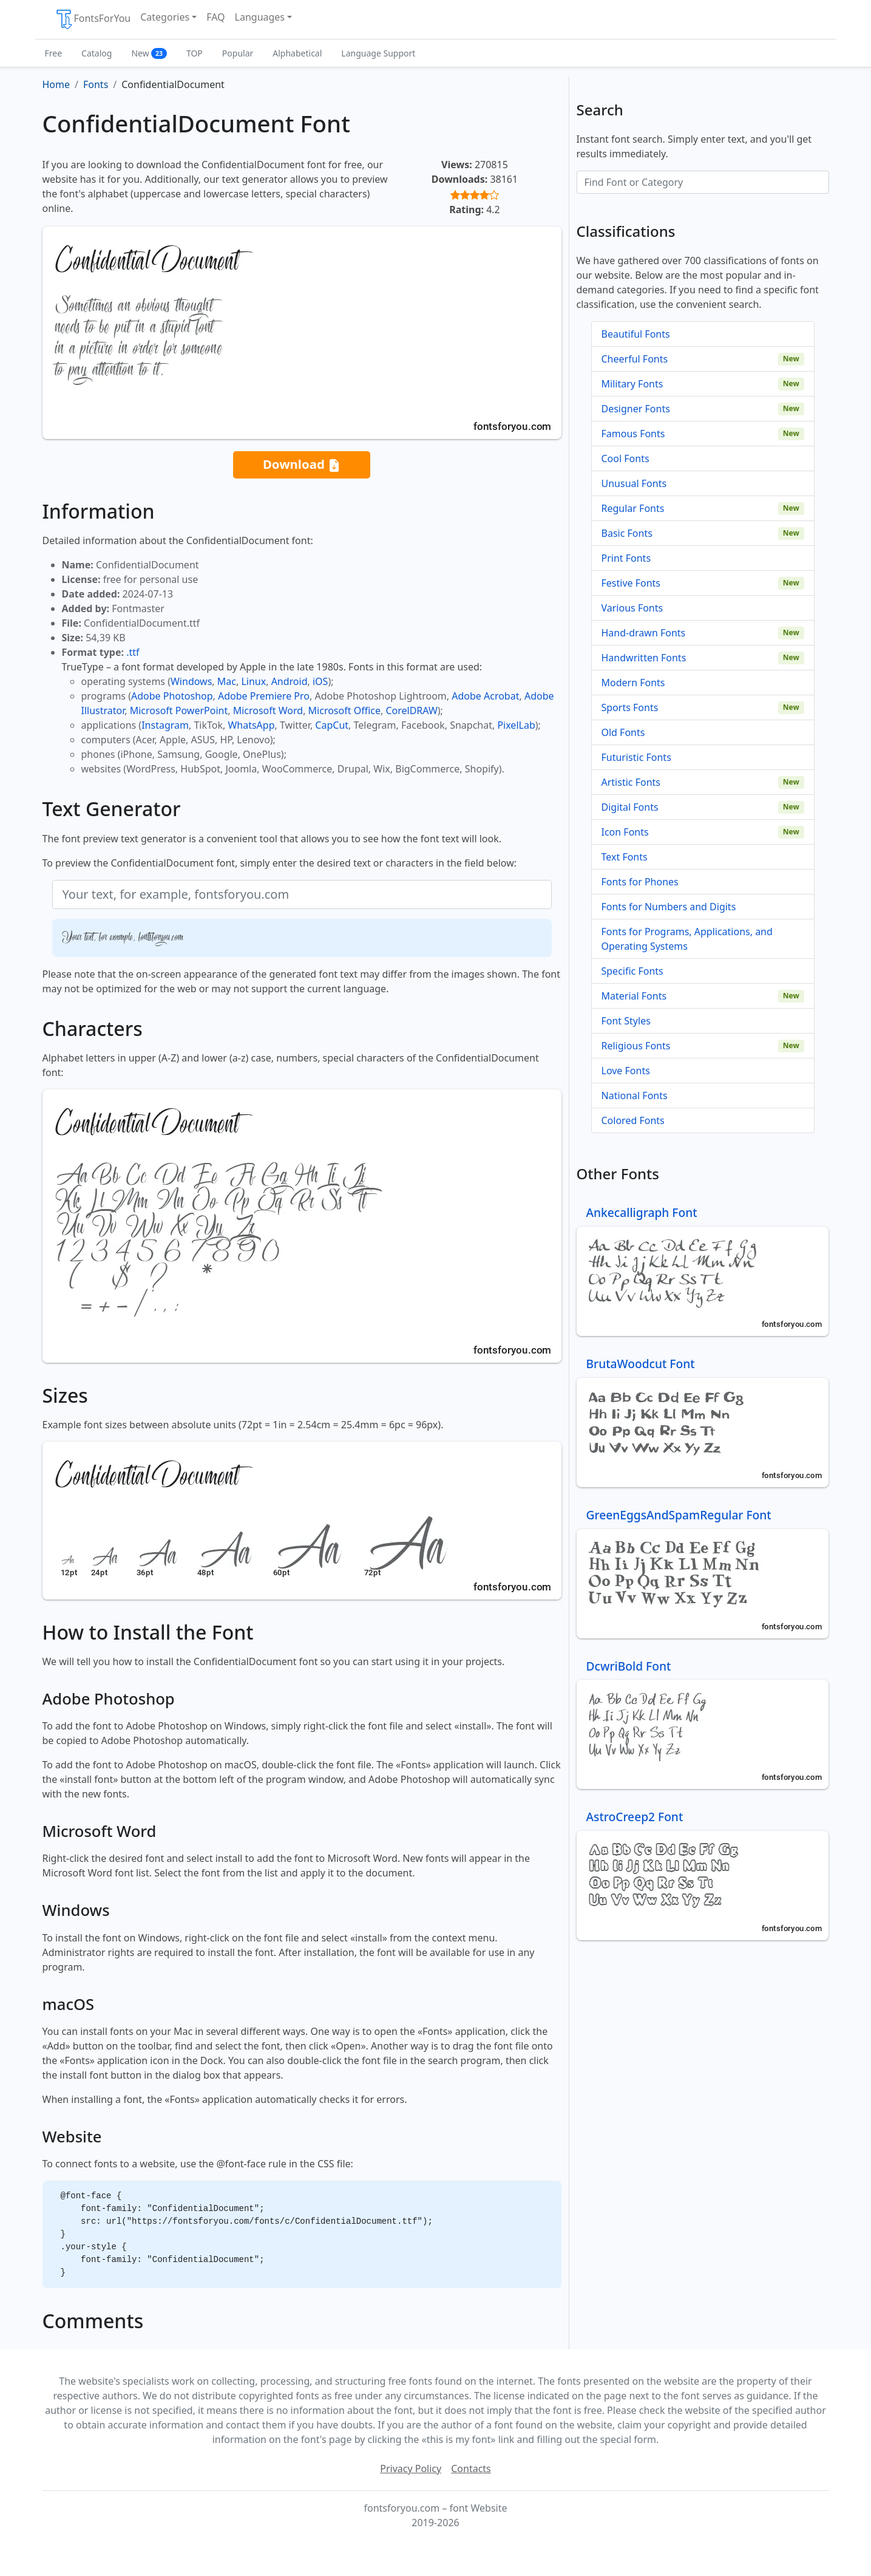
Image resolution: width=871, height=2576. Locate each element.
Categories (164, 17)
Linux (253, 681)
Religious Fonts (636, 1045)
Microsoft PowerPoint (179, 710)
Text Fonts (625, 857)
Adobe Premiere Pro (264, 696)
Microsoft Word (268, 710)
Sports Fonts (630, 707)
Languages (260, 17)
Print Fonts (626, 558)
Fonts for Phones (640, 881)
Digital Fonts (630, 807)
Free (54, 53)
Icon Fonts (625, 832)
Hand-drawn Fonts (644, 632)
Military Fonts (632, 383)
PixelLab (516, 725)
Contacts (471, 2468)
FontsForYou (93, 19)
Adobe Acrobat (485, 696)
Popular (237, 53)
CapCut (331, 725)
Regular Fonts (633, 508)
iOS (320, 681)
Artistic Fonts (631, 782)
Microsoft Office (344, 710)
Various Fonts (632, 608)
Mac (226, 681)
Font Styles (626, 1020)
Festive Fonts (631, 583)
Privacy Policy (410, 2468)
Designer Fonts (636, 408)
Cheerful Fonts (635, 359)
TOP (194, 53)
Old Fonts (623, 732)
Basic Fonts (627, 533)
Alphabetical (297, 53)
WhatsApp (251, 725)
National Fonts (635, 1095)
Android (289, 681)
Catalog (96, 53)
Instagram (165, 725)
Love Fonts (626, 1070)
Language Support (378, 53)
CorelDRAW (411, 710)
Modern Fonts (633, 682)
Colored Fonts (633, 1120)
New (149, 53)
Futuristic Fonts (636, 757)
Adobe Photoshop (172, 696)
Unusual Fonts (634, 483)
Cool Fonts (625, 458)
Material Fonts (634, 996)
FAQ (215, 17)
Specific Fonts (632, 971)
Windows (191, 681)
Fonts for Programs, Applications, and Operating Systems (687, 939)
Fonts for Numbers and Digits (669, 906)
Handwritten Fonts (644, 657)
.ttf (132, 652)
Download (302, 464)
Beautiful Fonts (636, 334)
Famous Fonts (633, 433)
